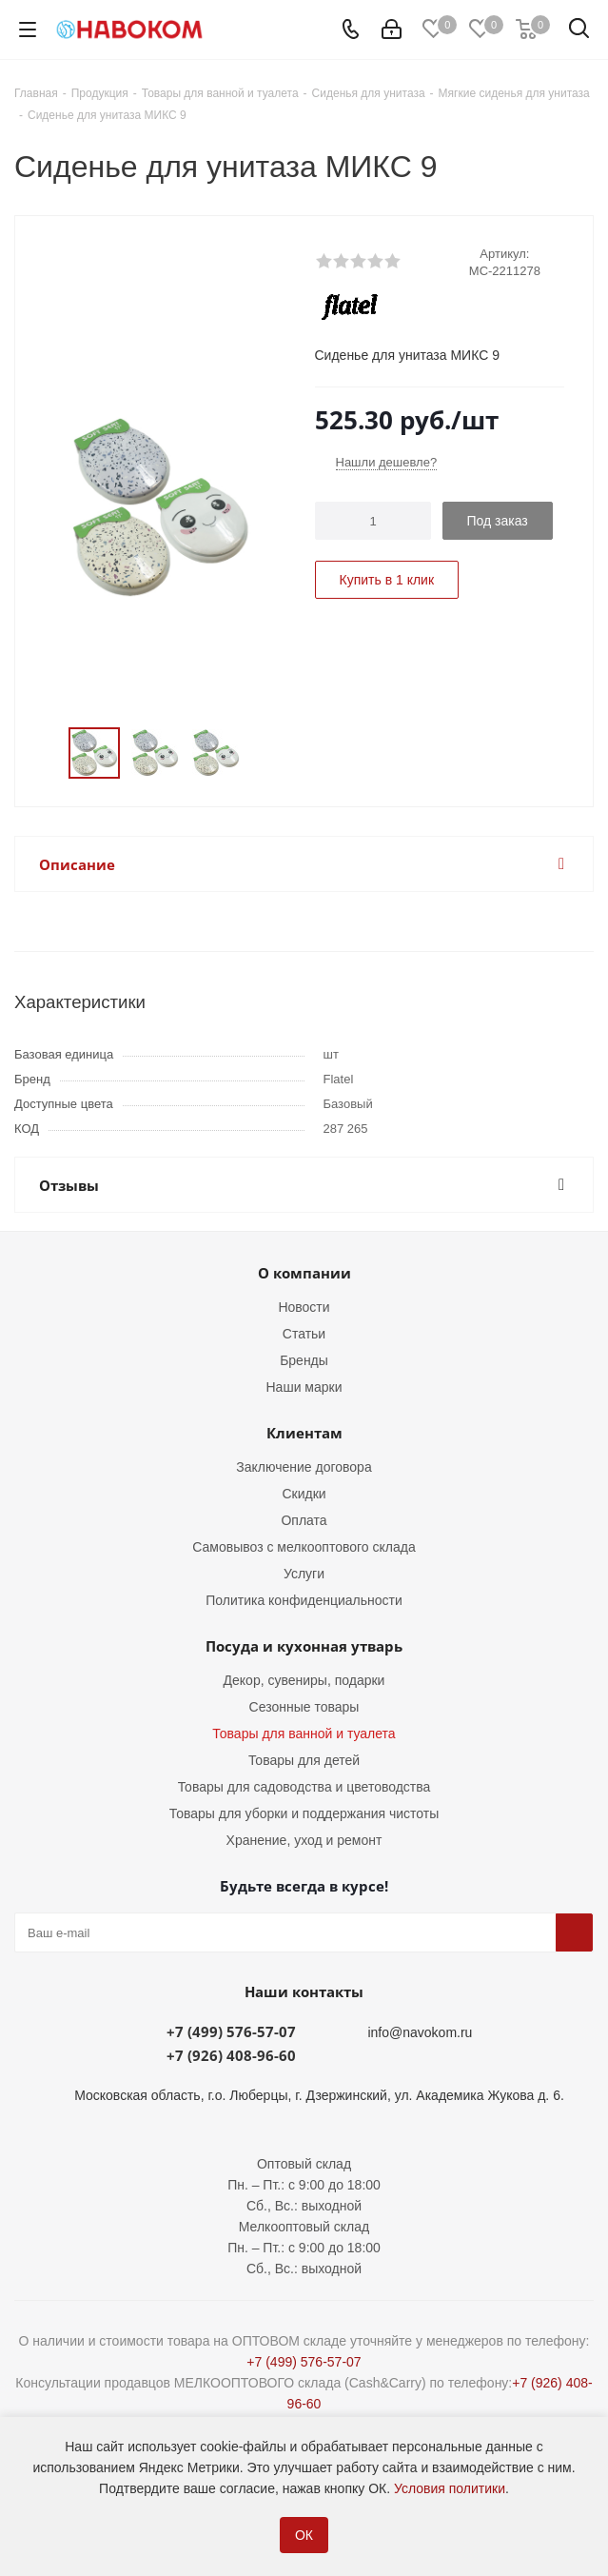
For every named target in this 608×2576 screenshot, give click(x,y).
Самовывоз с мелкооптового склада (303, 1547)
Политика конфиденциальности (304, 1600)
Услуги (304, 1573)
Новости (303, 1307)
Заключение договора (303, 1467)
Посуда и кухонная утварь (304, 1645)
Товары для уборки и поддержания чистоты (304, 1813)
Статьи (304, 1333)
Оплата (303, 1520)
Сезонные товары (304, 1706)
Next (272, 753)
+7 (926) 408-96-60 (231, 2055)
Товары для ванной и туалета (303, 1733)
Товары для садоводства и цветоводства (304, 1786)
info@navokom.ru (419, 2032)
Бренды (304, 1360)
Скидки (303, 1493)
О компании (304, 1272)
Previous (46, 753)
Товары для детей (304, 1760)
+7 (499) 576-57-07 (231, 2031)
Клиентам (304, 1432)
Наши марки (304, 1387)
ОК (304, 2535)
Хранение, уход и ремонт (304, 1840)
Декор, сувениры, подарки (304, 1680)
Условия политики (449, 2488)
